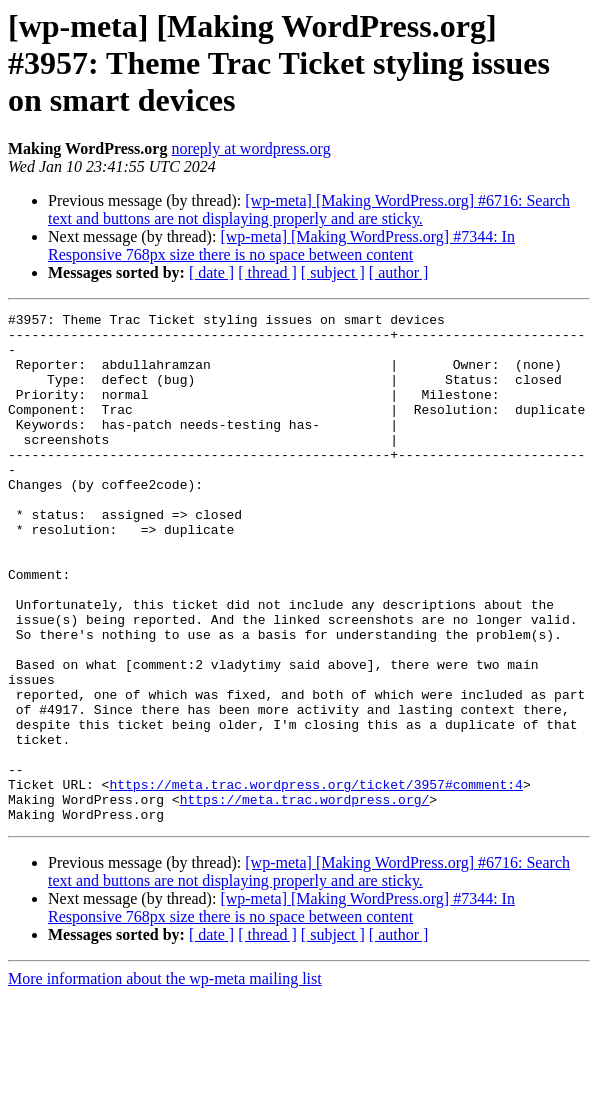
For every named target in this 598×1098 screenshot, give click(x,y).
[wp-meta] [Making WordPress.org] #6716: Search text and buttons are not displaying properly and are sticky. (309, 209)
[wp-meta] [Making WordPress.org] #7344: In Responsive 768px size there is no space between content (281, 245)
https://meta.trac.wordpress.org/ (305, 898)
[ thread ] (267, 272)
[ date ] (211, 272)
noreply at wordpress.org (250, 148)
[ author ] (399, 272)
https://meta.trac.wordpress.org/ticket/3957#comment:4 (315, 880)
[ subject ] (333, 272)
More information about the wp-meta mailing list (165, 1080)
